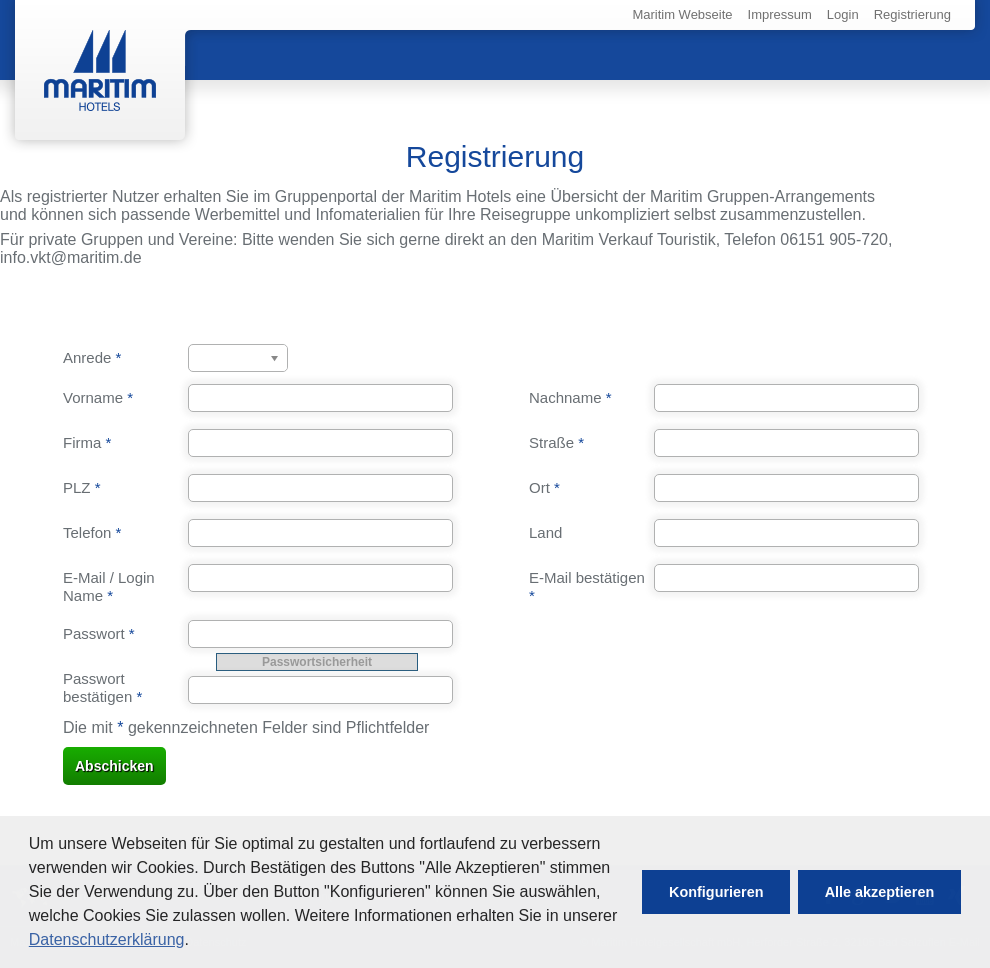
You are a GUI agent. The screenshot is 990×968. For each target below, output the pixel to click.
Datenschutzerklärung (107, 939)
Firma (87, 442)
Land (545, 532)
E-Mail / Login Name (109, 586)
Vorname (98, 397)
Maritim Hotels (100, 70)
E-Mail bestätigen (587, 586)
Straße (556, 442)
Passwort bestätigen (102, 687)
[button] (716, 892)
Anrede (92, 357)
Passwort (99, 633)
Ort (544, 487)
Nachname (570, 397)
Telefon (92, 532)
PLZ (82, 487)
